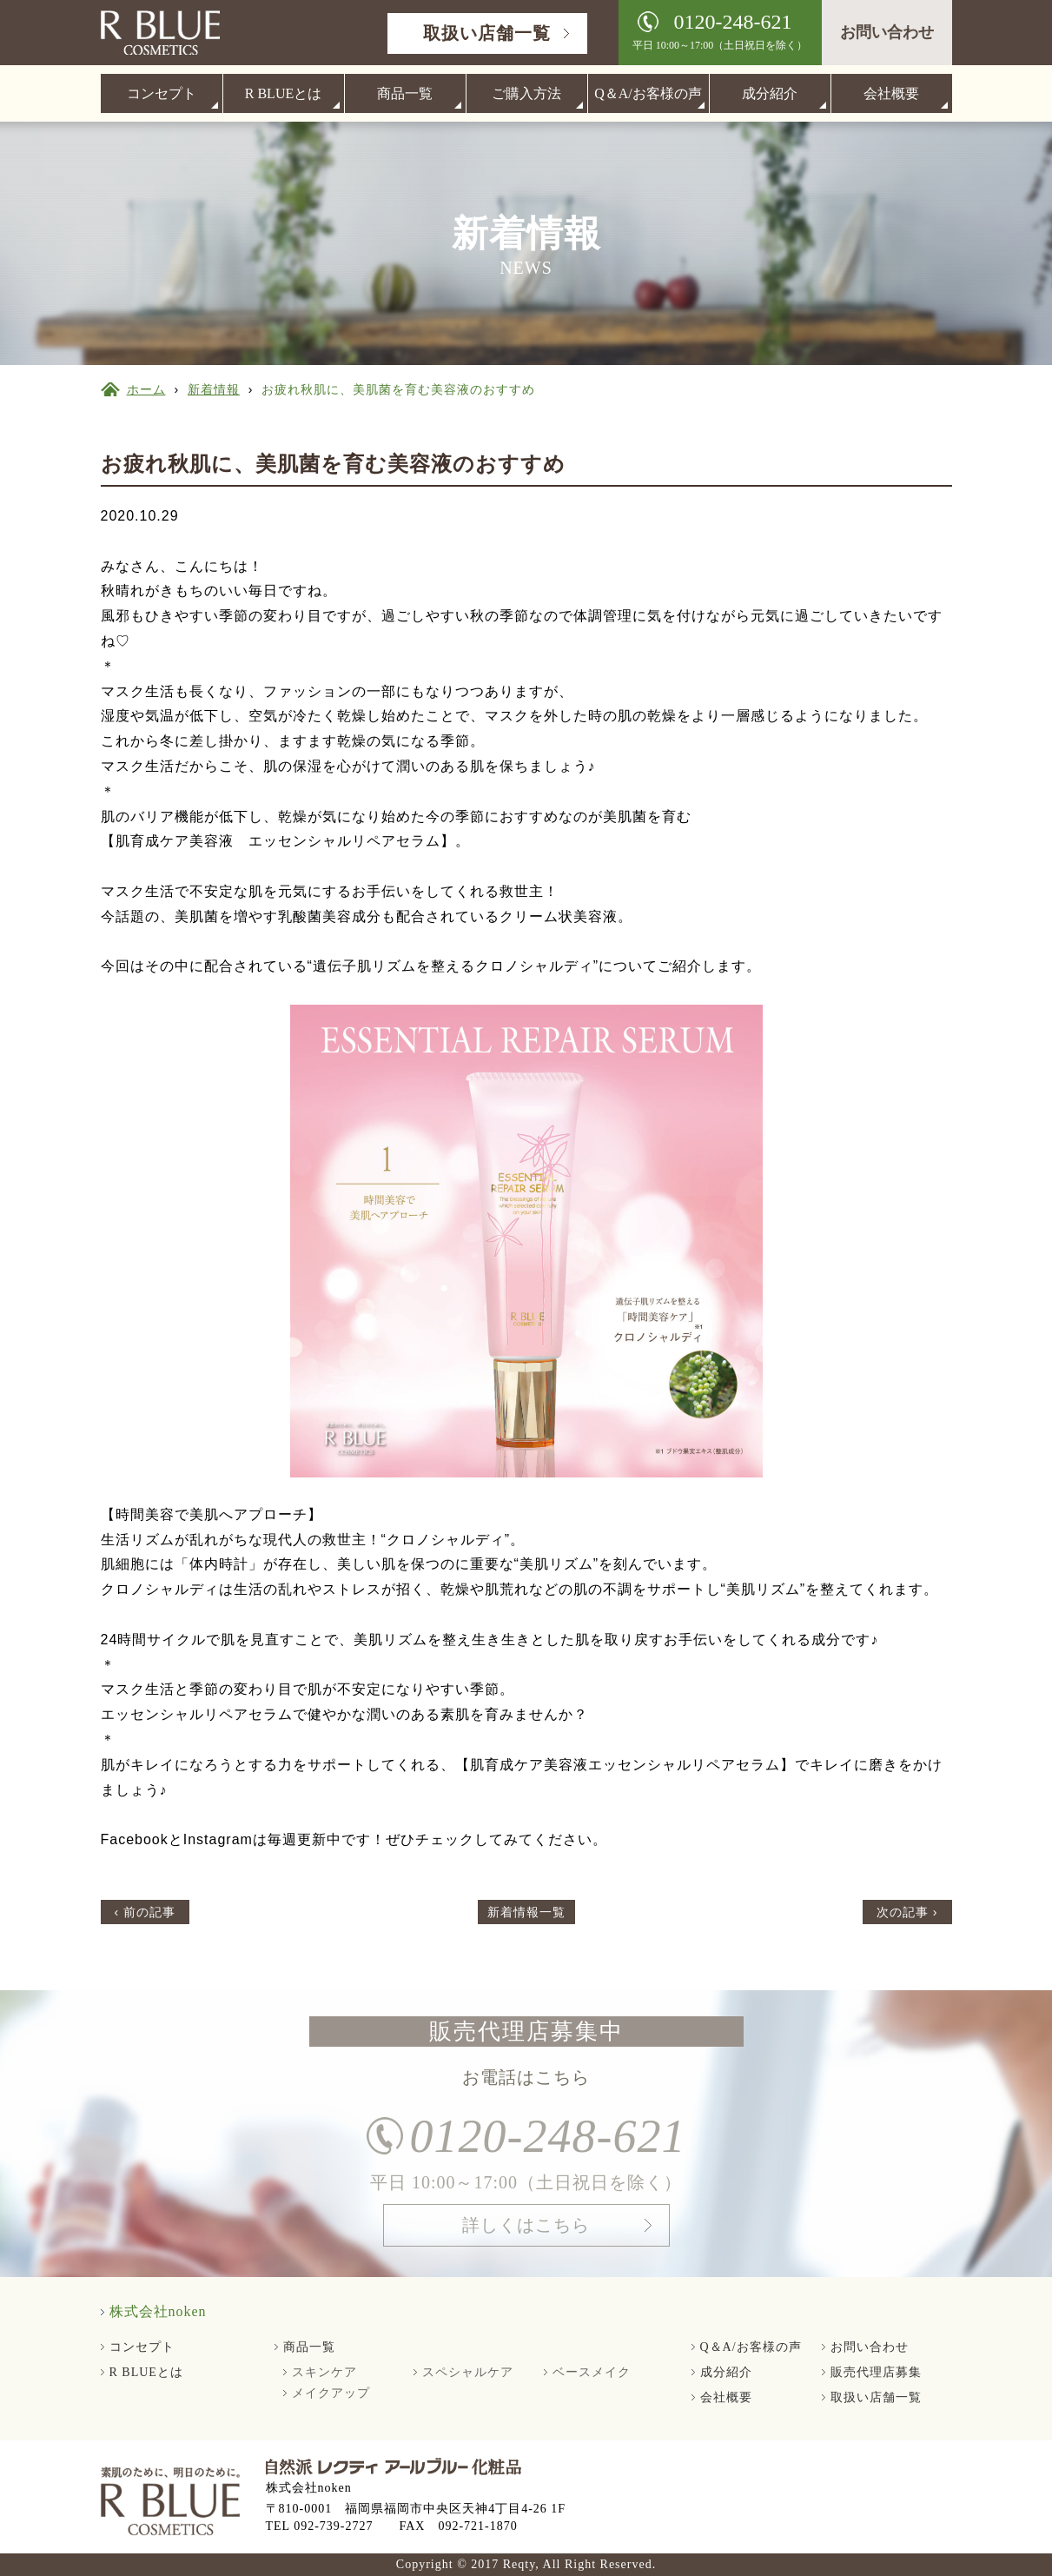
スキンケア (324, 2372)
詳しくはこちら (526, 2240)
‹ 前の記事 (145, 1912)
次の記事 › (907, 1912)
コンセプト (161, 93)
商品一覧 (405, 93)
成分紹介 (769, 93)
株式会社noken (158, 2311)
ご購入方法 (526, 93)
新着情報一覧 (526, 1912)
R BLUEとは (283, 93)
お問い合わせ (887, 32)
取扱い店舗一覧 (487, 33)
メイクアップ (331, 2393)
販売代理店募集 (876, 2372)
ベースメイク (591, 2372)
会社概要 (891, 93)
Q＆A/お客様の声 (648, 93)
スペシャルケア (467, 2372)
